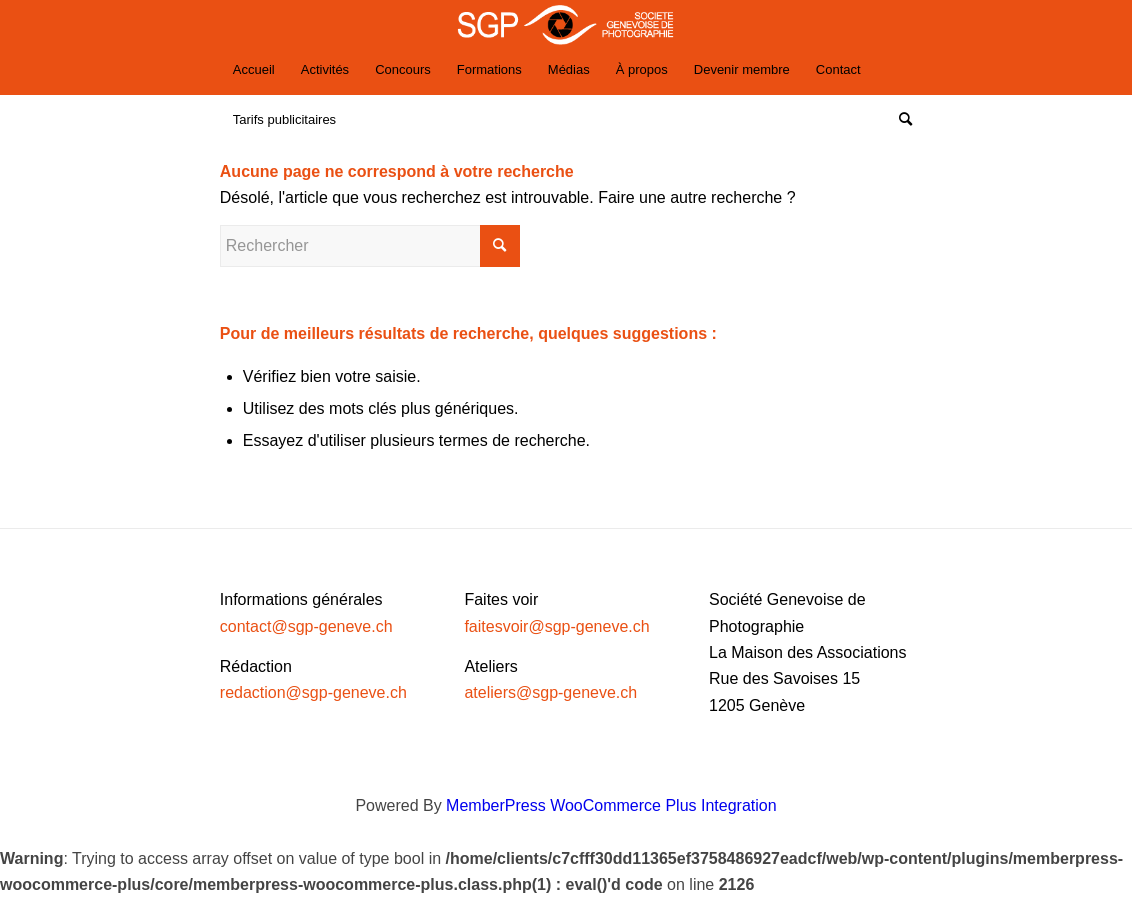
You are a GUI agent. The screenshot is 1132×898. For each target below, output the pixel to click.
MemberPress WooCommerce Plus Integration (611, 805)
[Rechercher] (899, 120)
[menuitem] (254, 70)
